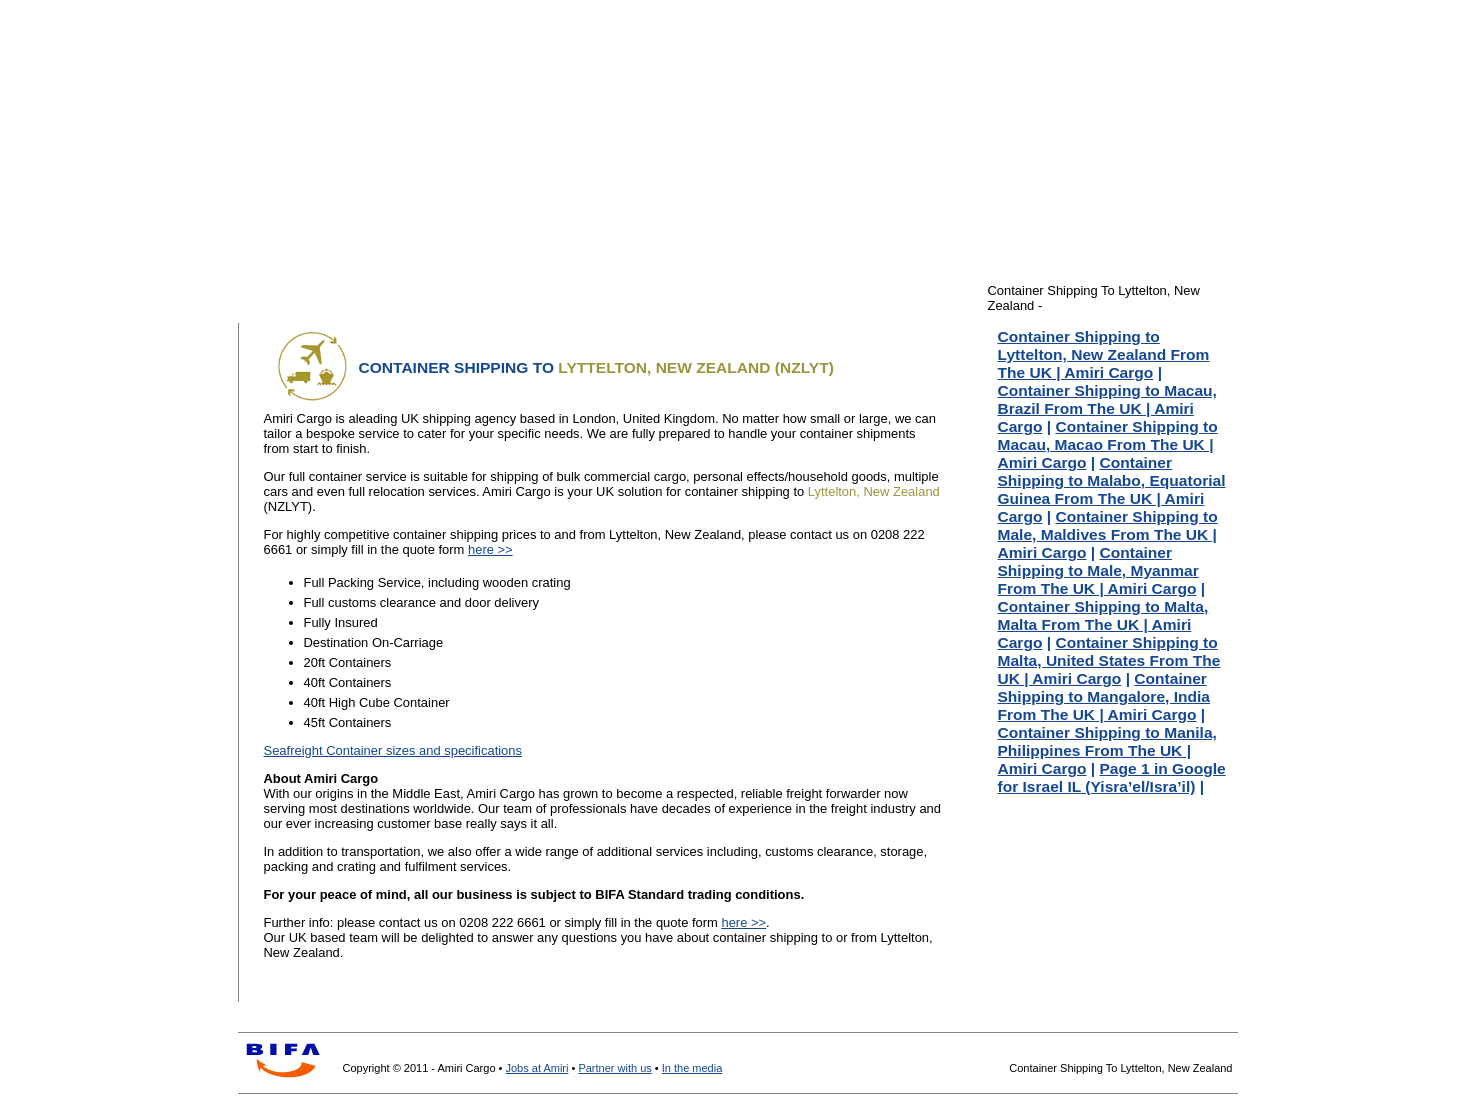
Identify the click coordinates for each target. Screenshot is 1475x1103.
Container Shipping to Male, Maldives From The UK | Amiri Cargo (1108, 534)
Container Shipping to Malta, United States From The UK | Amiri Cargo (1109, 660)
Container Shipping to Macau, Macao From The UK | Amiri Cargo (1108, 444)
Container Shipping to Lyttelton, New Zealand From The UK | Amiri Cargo (1104, 354)
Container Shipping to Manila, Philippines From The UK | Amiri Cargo (1107, 750)
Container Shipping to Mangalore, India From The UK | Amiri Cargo (1104, 696)
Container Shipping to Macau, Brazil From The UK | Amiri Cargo (1107, 408)
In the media (692, 1068)
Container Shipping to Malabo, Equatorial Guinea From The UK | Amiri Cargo (1112, 489)
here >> (490, 549)
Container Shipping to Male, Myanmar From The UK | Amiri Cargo (1098, 570)
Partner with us (614, 1068)
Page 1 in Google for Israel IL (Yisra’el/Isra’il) (1112, 777)
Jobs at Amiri (536, 1068)
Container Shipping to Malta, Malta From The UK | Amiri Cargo (1103, 624)
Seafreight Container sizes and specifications (393, 750)
